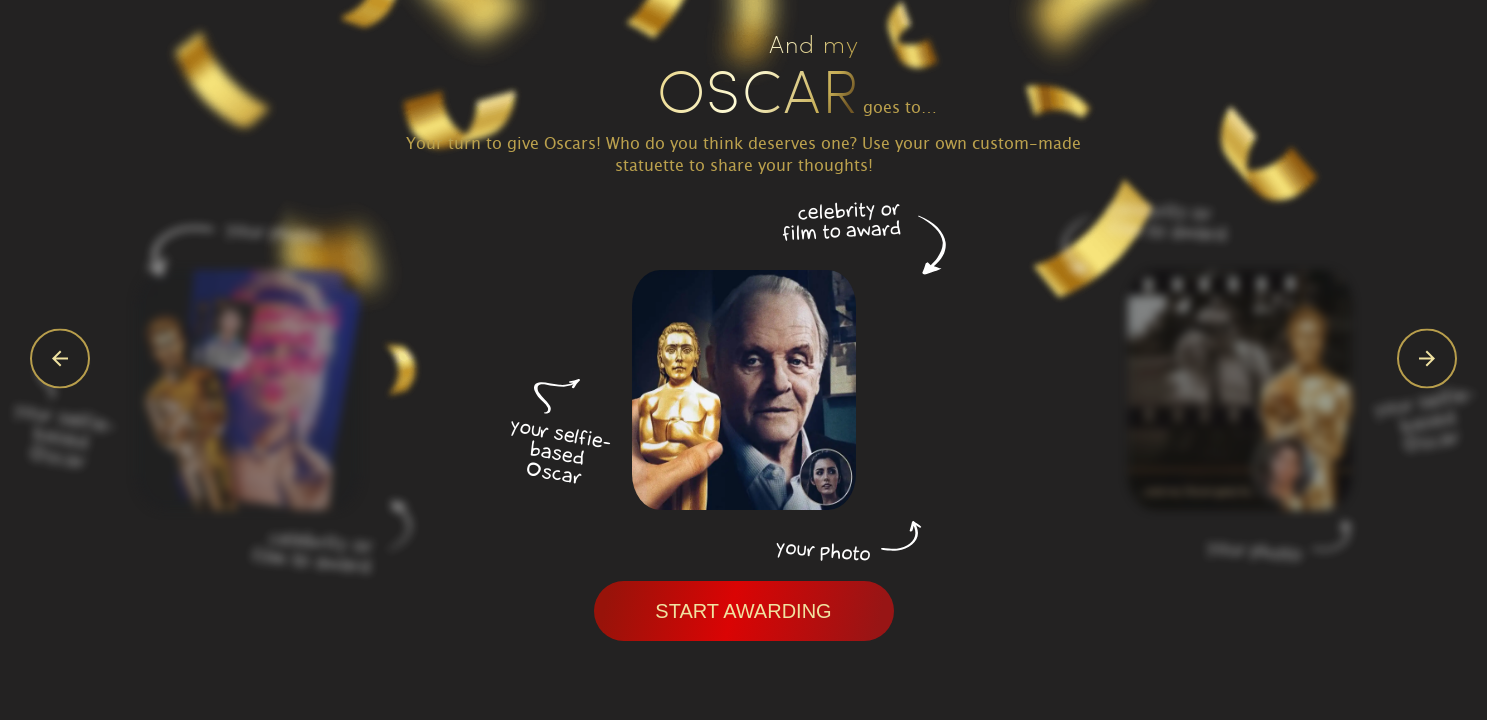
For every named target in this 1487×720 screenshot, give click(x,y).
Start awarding (743, 611)
